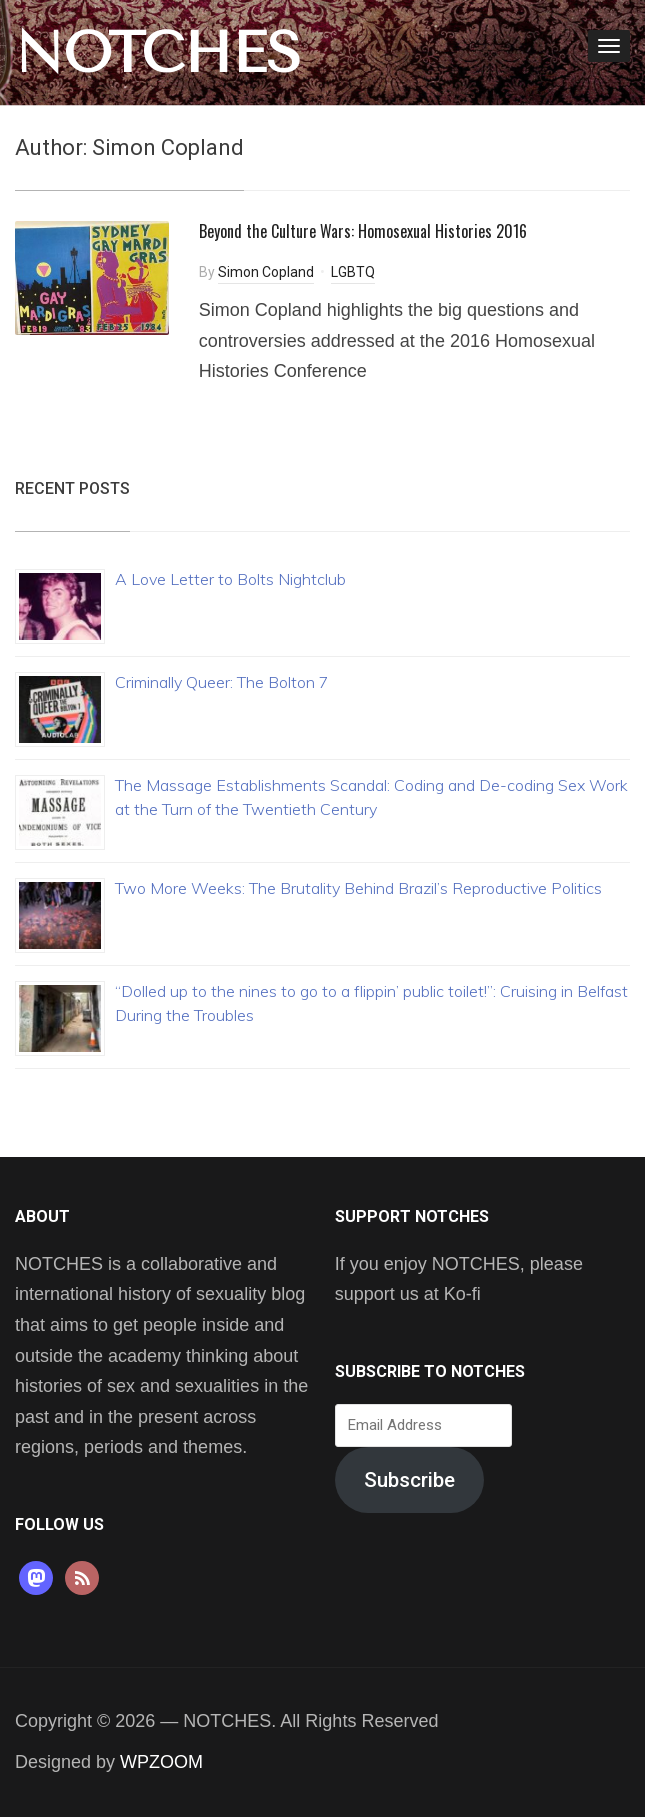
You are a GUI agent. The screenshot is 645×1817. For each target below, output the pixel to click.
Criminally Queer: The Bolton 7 (222, 682)
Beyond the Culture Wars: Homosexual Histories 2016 (363, 231)
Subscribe (409, 1480)
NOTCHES (158, 53)
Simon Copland (266, 272)
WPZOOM (161, 1762)
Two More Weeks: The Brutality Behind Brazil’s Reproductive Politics (358, 888)
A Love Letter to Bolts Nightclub (230, 579)
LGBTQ (353, 272)
